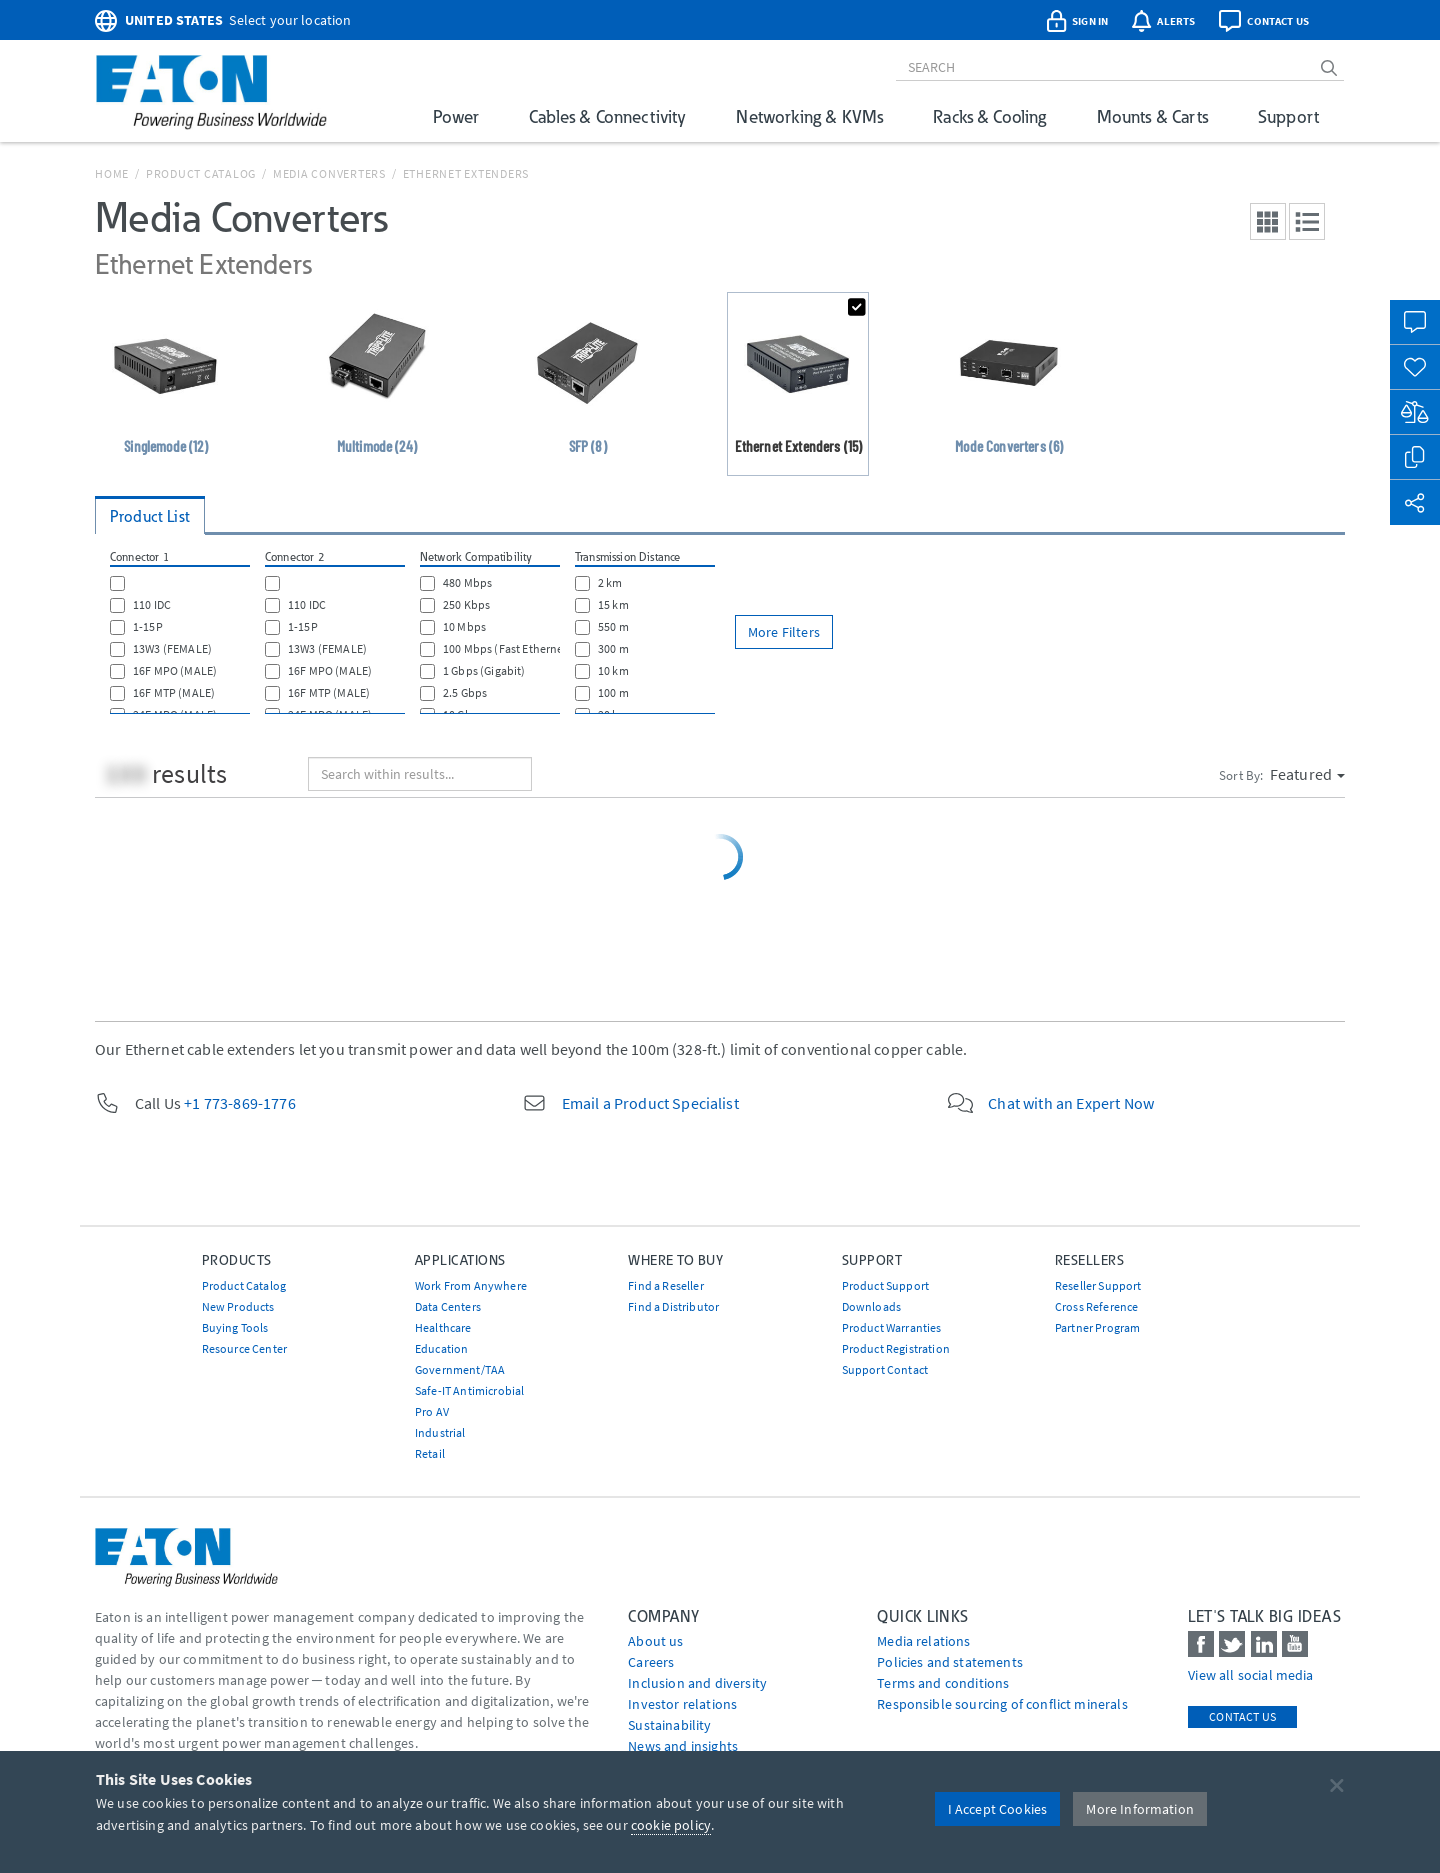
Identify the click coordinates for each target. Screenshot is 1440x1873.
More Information (1140, 1809)
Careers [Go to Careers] (651, 1662)
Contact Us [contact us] (1242, 1716)
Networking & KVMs (809, 116)
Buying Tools (235, 1327)
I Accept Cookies (998, 1809)
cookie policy (671, 1825)
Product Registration (896, 1348)
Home (112, 173)
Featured (1307, 774)
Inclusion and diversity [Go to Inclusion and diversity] (697, 1683)
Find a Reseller (665, 1285)
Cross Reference (1096, 1306)
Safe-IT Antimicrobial (469, 1390)
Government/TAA (460, 1369)
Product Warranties (892, 1327)
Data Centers (448, 1306)
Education (441, 1348)
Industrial (440, 1432)
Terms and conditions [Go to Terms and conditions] (943, 1683)
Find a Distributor (673, 1306)
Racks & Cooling (989, 116)
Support (1288, 116)
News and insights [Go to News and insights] (683, 1746)
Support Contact (885, 1369)
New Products (238, 1306)
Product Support (885, 1285)
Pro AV (432, 1411)
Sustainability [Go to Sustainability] (669, 1725)
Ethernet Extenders (466, 173)
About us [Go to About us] (655, 1641)
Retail (430, 1453)
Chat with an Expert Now (1071, 1103)
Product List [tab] (150, 516)
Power (456, 116)
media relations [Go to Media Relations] (923, 1641)
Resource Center (244, 1348)
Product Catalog (201, 173)
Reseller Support (1098, 1285)
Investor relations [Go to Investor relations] (682, 1704)
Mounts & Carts (1152, 116)
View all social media (1250, 1675)
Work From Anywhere (471, 1285)
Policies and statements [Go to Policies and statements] (950, 1662)
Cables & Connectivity (607, 116)
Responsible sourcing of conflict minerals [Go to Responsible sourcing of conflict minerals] (1002, 1704)
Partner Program (1097, 1327)
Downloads (871, 1306)
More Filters (784, 632)
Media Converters (329, 173)
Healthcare (443, 1327)
